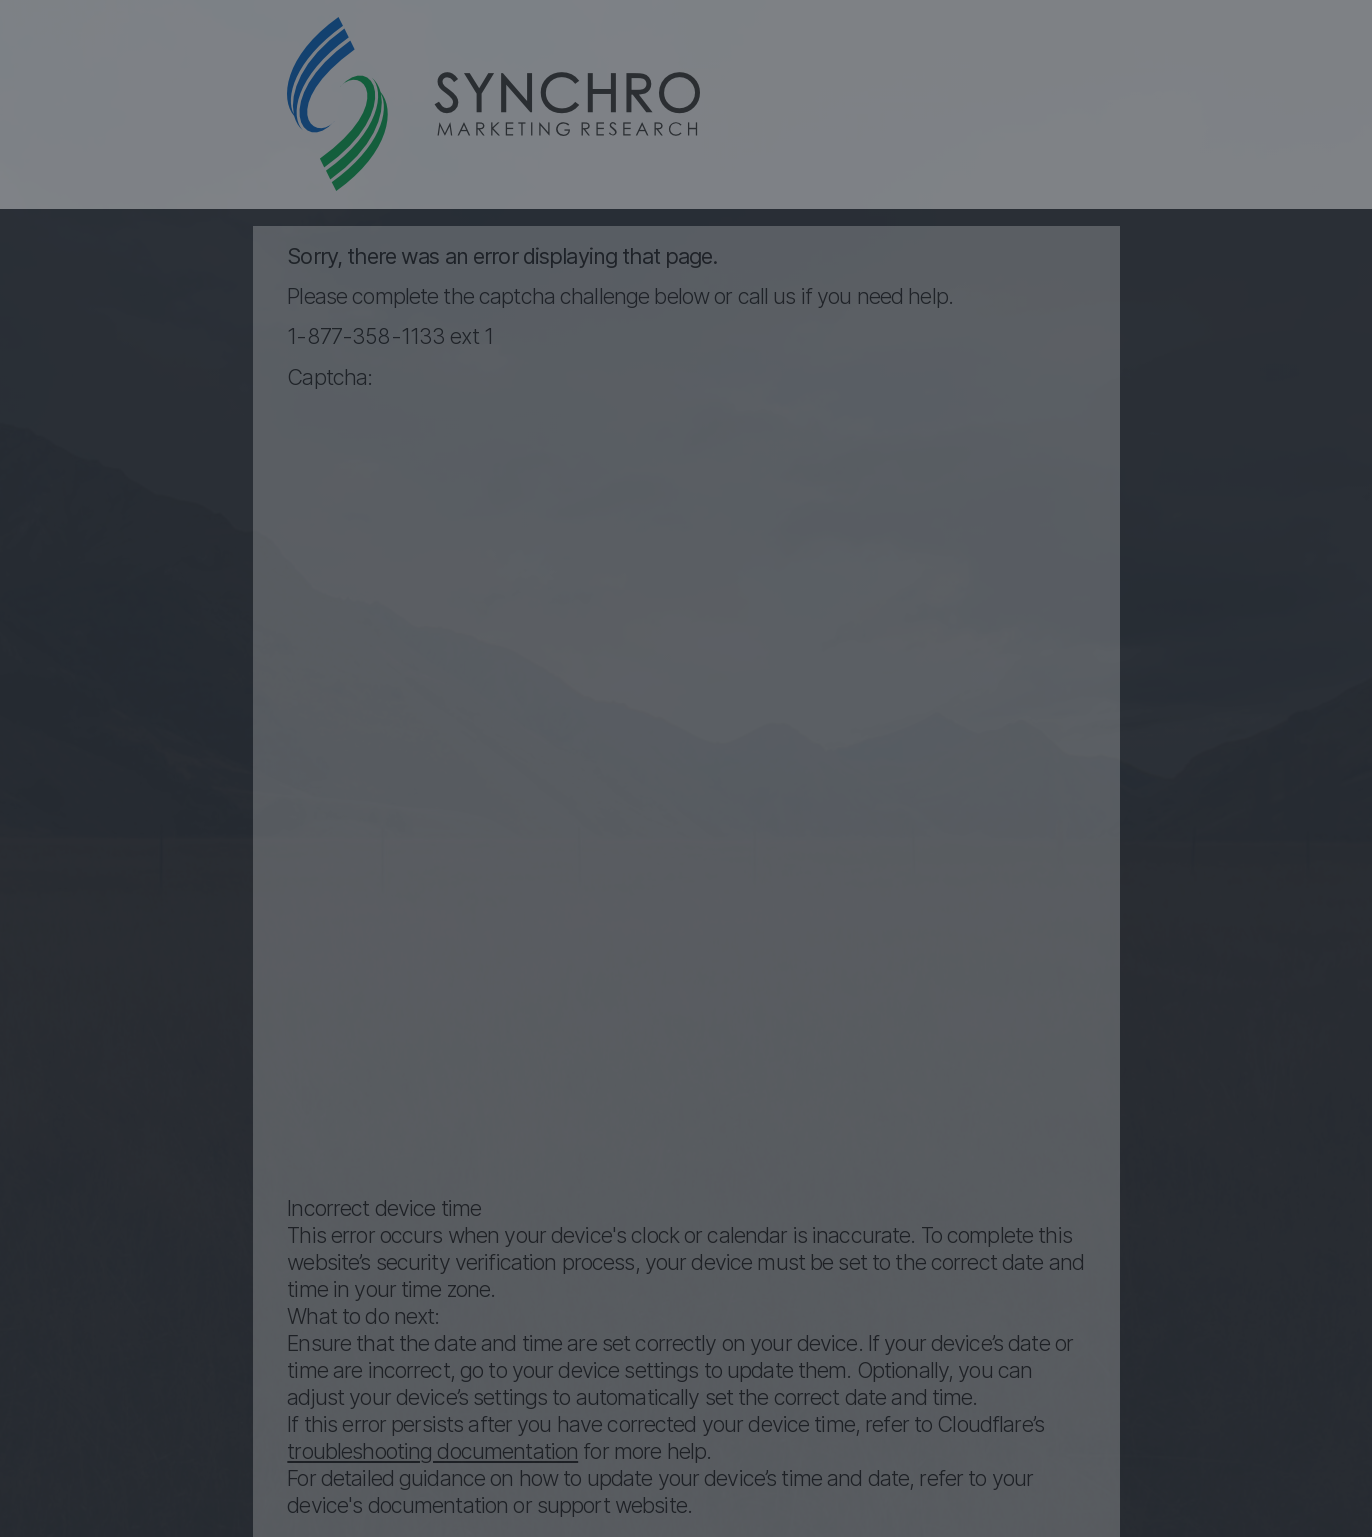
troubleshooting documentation (432, 1451)
